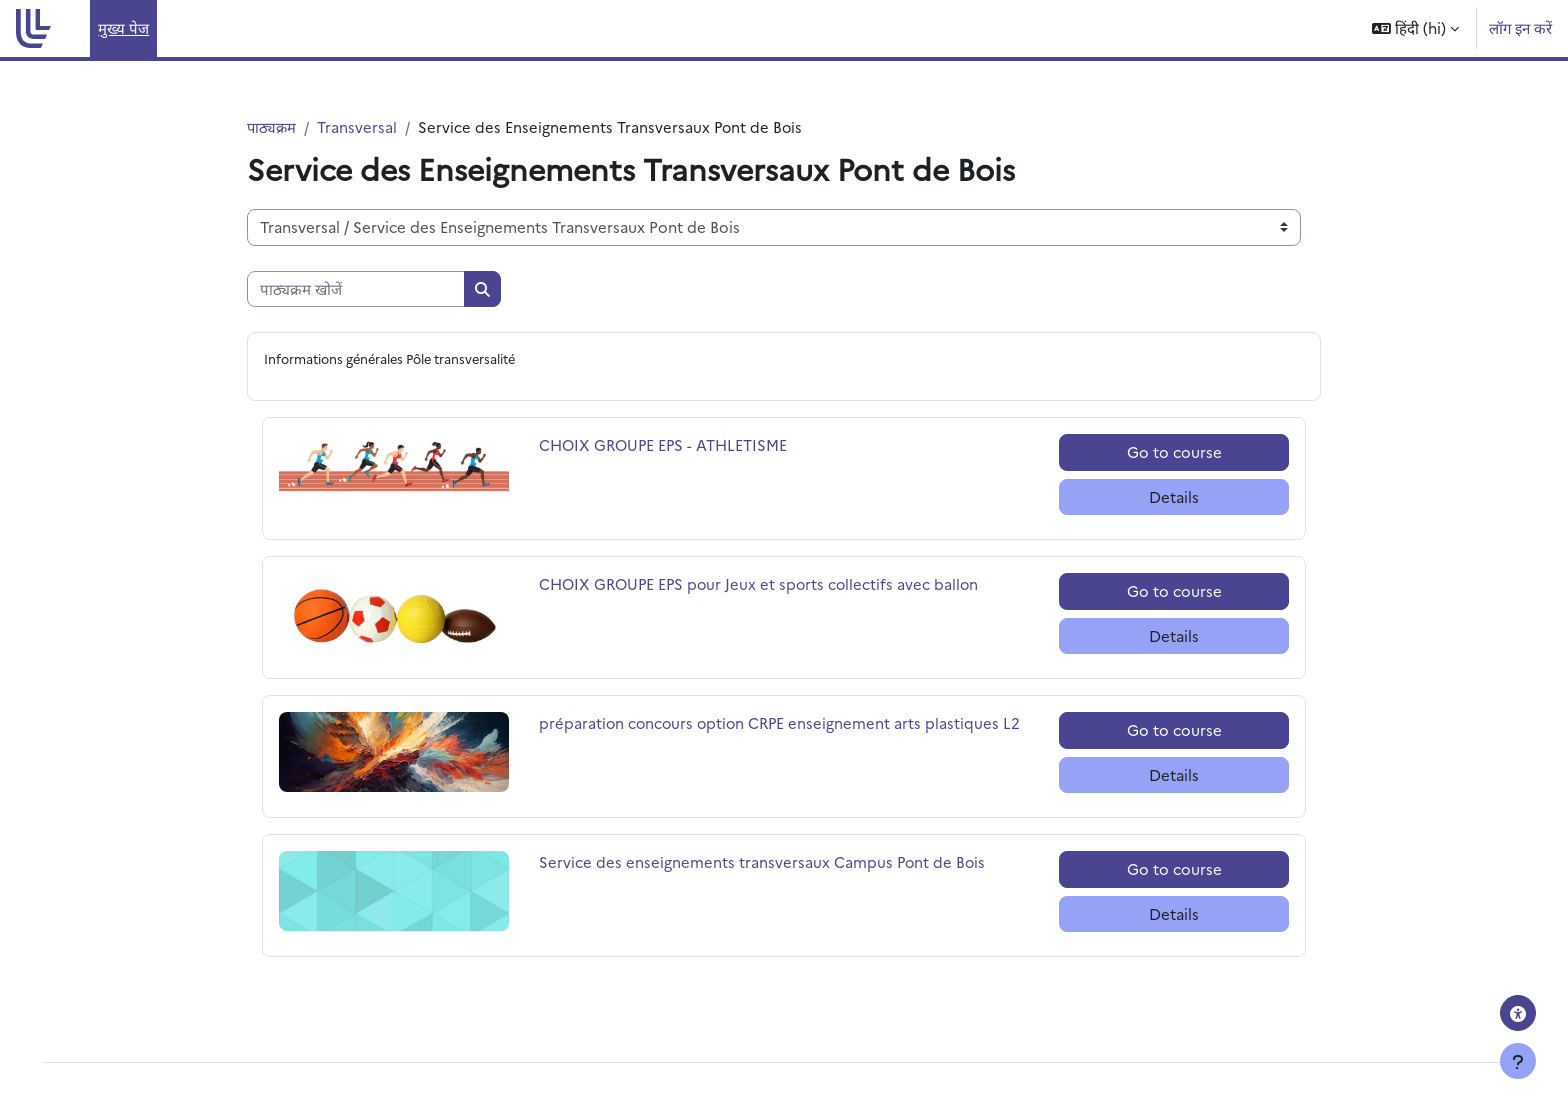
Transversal (359, 126)
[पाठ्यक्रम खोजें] (356, 289)
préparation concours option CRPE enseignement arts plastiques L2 (783, 723)
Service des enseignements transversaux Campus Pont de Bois (763, 862)
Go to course (1174, 452)
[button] (1415, 28)
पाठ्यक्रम (272, 126)
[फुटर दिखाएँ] (1518, 1061)
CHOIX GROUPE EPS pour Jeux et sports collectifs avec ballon (763, 584)
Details (1174, 497)
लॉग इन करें (1520, 27)
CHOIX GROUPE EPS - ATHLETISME (666, 445)
